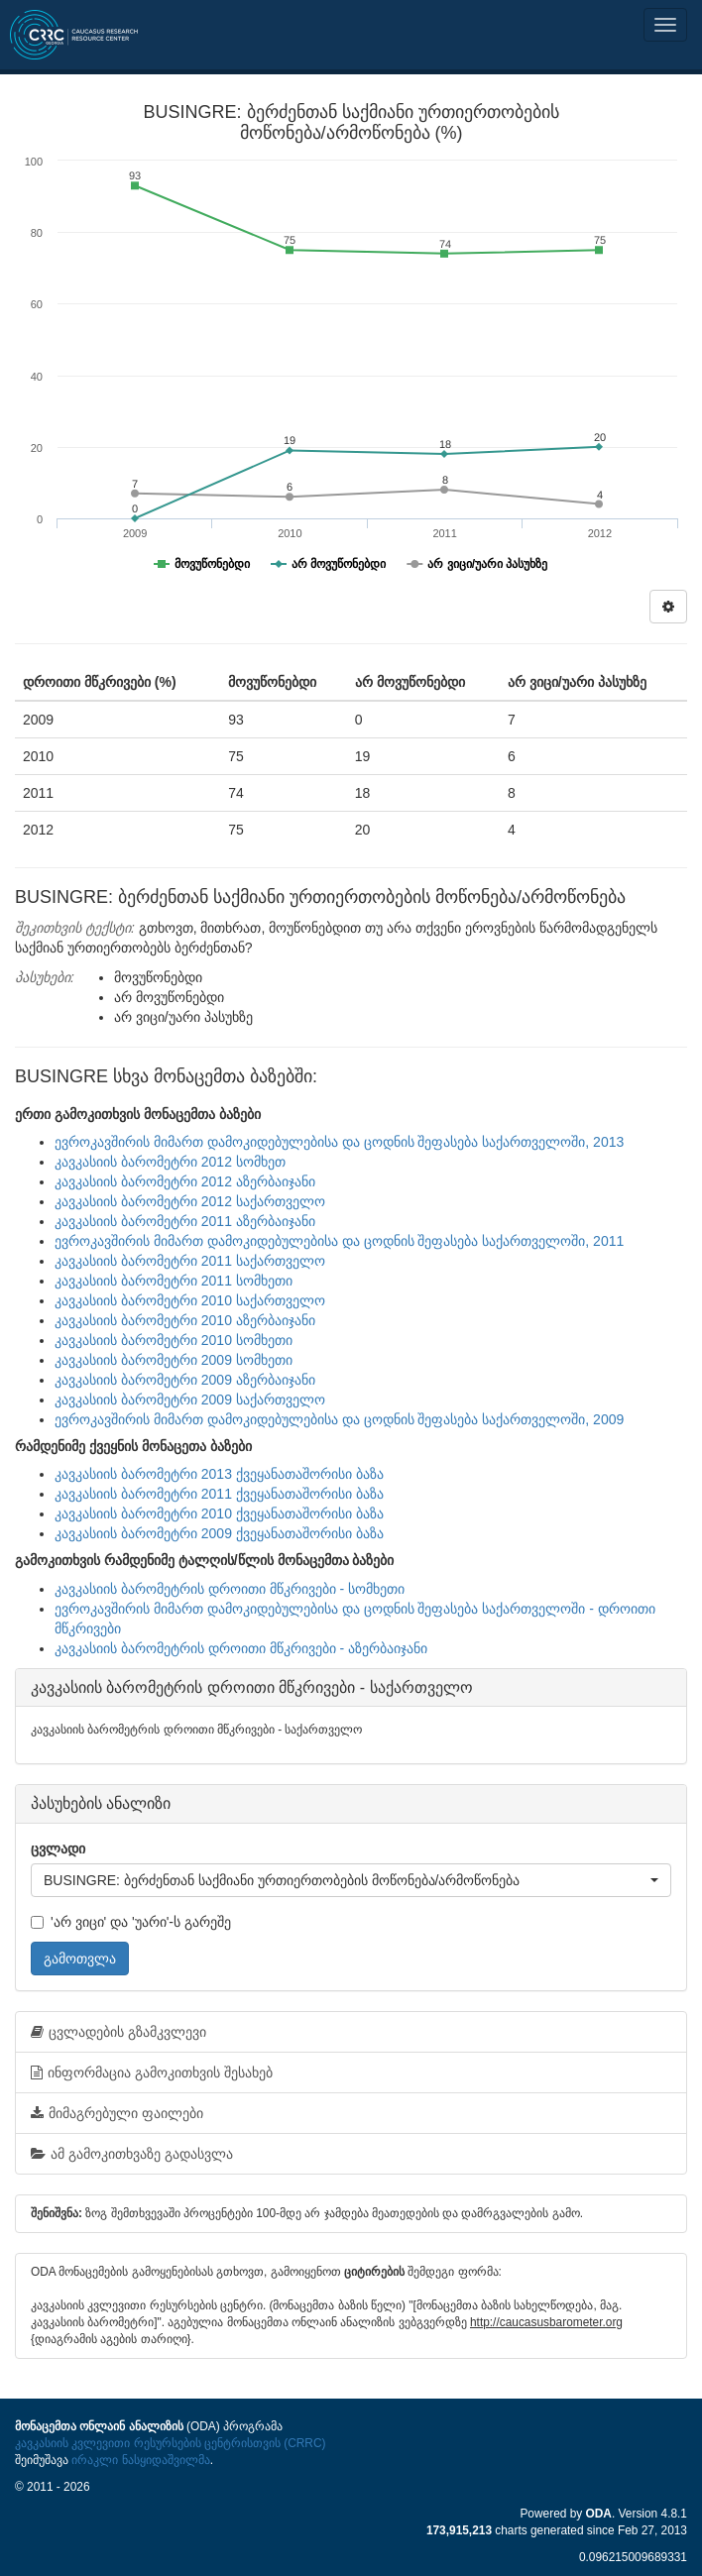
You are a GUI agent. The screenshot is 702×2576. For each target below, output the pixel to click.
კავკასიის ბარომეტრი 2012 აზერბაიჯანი (185, 1181)
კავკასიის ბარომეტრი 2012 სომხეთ (170, 1162)
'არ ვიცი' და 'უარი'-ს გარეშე (131, 1922)
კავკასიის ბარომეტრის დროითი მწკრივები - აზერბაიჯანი (241, 1648)
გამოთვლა (80, 1958)
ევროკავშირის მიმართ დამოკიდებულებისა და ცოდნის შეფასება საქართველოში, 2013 (339, 1142)
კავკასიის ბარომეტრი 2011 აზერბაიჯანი (185, 1221)
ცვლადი (58, 1848)
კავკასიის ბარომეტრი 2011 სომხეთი (173, 1280)
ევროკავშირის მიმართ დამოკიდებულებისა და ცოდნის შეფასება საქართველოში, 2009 (339, 1419)
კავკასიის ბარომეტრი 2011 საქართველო (190, 1261)
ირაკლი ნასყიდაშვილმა (140, 2460)
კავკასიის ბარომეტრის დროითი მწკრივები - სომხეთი (230, 1589)
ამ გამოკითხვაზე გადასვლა (132, 2154)
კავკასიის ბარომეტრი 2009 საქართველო (190, 1399)
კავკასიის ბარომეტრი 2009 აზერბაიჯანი (185, 1380)
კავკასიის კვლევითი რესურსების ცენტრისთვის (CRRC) (170, 2443)
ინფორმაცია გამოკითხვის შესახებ (152, 2072)
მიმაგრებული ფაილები (117, 2113)
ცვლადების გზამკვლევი (118, 2032)
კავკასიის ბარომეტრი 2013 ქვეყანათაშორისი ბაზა (219, 1474)
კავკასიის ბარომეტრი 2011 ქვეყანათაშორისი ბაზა (219, 1494)
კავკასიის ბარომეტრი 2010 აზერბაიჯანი (185, 1320)
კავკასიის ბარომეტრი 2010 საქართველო (190, 1300)
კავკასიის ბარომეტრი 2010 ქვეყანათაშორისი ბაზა (219, 1513)
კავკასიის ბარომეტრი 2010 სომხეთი (173, 1340)
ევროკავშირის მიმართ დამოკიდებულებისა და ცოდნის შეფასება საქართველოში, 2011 (339, 1241)
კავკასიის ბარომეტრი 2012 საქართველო (190, 1201)
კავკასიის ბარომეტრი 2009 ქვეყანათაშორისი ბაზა (219, 1533)
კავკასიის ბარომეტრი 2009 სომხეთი (173, 1360)
